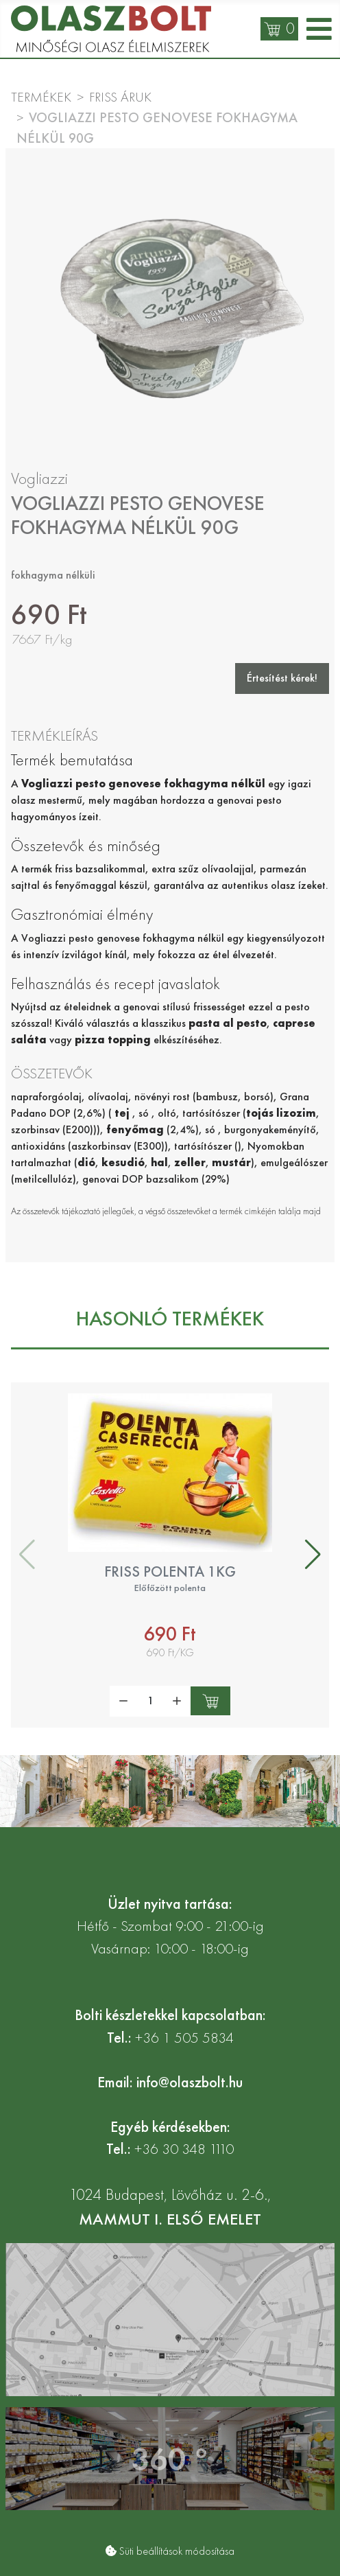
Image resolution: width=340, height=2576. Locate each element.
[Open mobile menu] (319, 29)
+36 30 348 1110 (184, 2149)
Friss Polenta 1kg (170, 1571)
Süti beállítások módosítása (176, 2551)
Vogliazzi (39, 478)
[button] (313, 1555)
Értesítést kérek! (282, 678)
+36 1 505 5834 (184, 2037)
